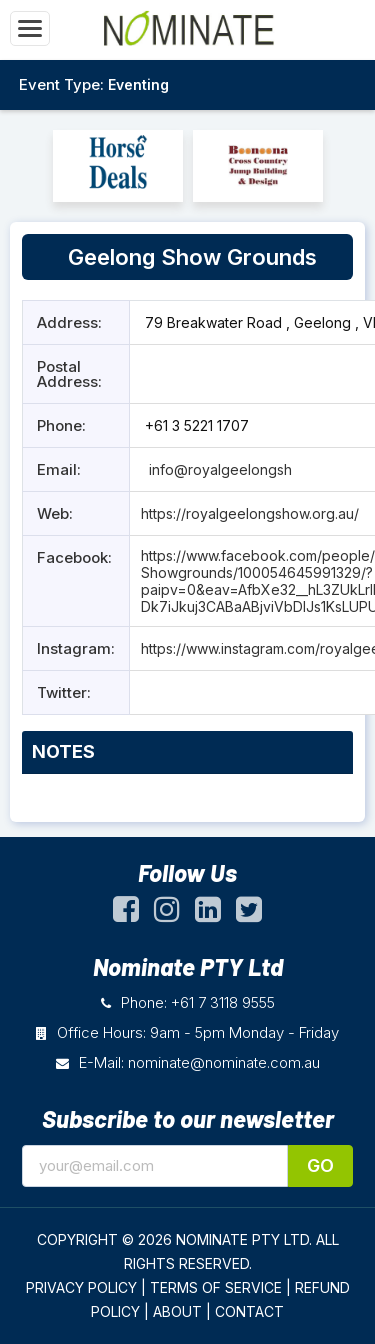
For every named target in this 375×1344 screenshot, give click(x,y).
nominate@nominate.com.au (224, 1062)
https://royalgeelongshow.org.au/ (250, 513)
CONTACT (249, 1311)
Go (320, 1165)
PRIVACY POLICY (81, 1287)
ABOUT (177, 1311)
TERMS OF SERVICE (216, 1287)
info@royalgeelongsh (218, 469)
